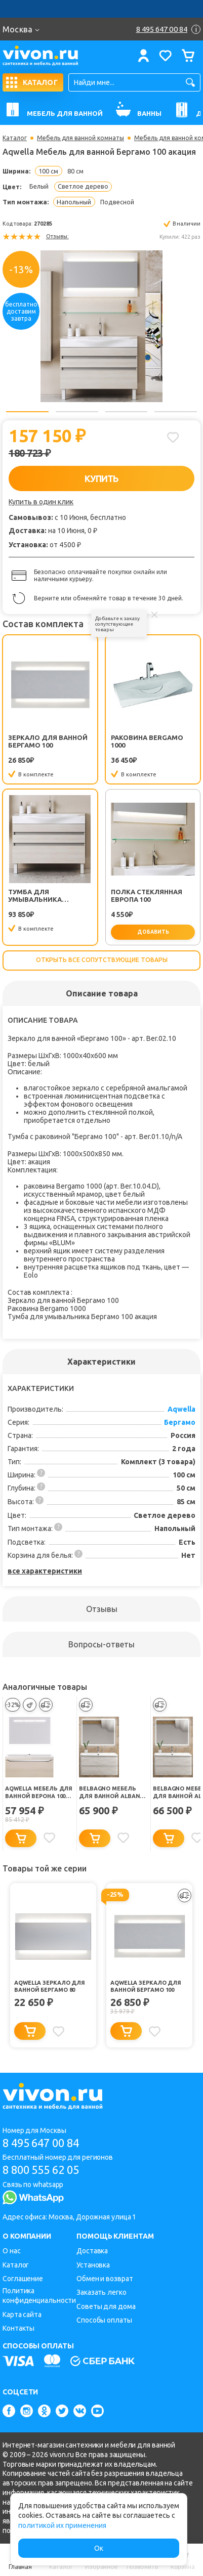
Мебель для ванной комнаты (80, 138)
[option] (101, 325)
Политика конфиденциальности (39, 2295)
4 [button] (175, 411)
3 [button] (126, 411)
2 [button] (77, 411)
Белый (39, 186)
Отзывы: (57, 236)
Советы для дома (106, 2306)
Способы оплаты (104, 2320)
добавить (153, 932)
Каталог (15, 138)
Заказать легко (101, 2292)
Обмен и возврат (104, 2279)
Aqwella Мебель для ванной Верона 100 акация (38, 1792)
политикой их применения (62, 2525)
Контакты (18, 2328)
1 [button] (27, 411)
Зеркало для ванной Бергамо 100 (48, 741)
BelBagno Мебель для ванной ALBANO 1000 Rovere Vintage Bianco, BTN (111, 1792)
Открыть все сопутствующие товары (102, 959)
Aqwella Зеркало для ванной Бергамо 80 (49, 1986)
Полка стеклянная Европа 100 (146, 895)
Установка (93, 2265)
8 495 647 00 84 (41, 2142)
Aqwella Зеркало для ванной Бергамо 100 (145, 1986)
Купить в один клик (41, 502)
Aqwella (181, 1409)
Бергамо (179, 1422)
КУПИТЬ (101, 478)
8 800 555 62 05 (41, 2169)
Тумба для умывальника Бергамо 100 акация (45, 895)
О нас (12, 2251)
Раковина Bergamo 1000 (147, 741)
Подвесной (117, 201)
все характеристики (45, 1571)
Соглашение (23, 2279)
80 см (75, 170)
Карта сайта (22, 2314)
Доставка (92, 2251)
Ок (98, 2548)
